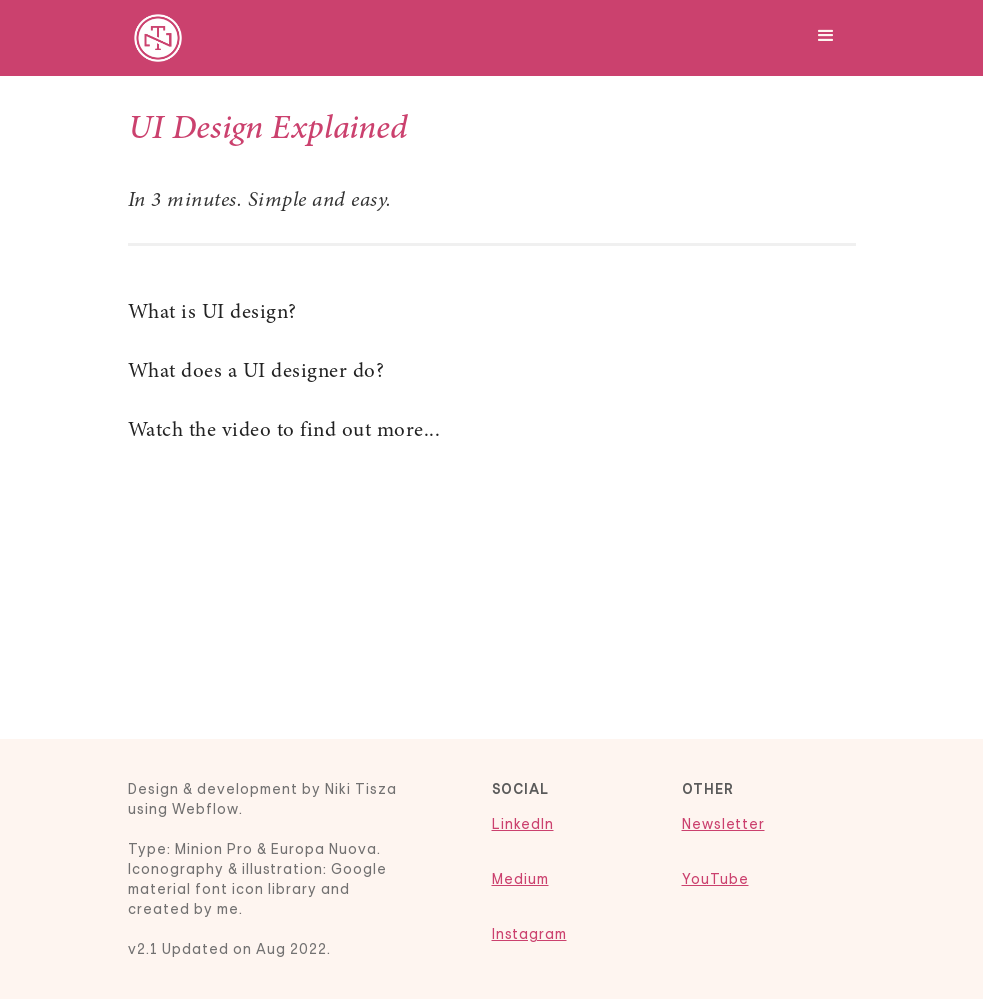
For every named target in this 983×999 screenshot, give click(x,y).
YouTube (715, 879)
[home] (158, 38)
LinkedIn (523, 824)
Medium (520, 879)
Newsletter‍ (723, 824)
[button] (826, 33)
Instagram (529, 934)
